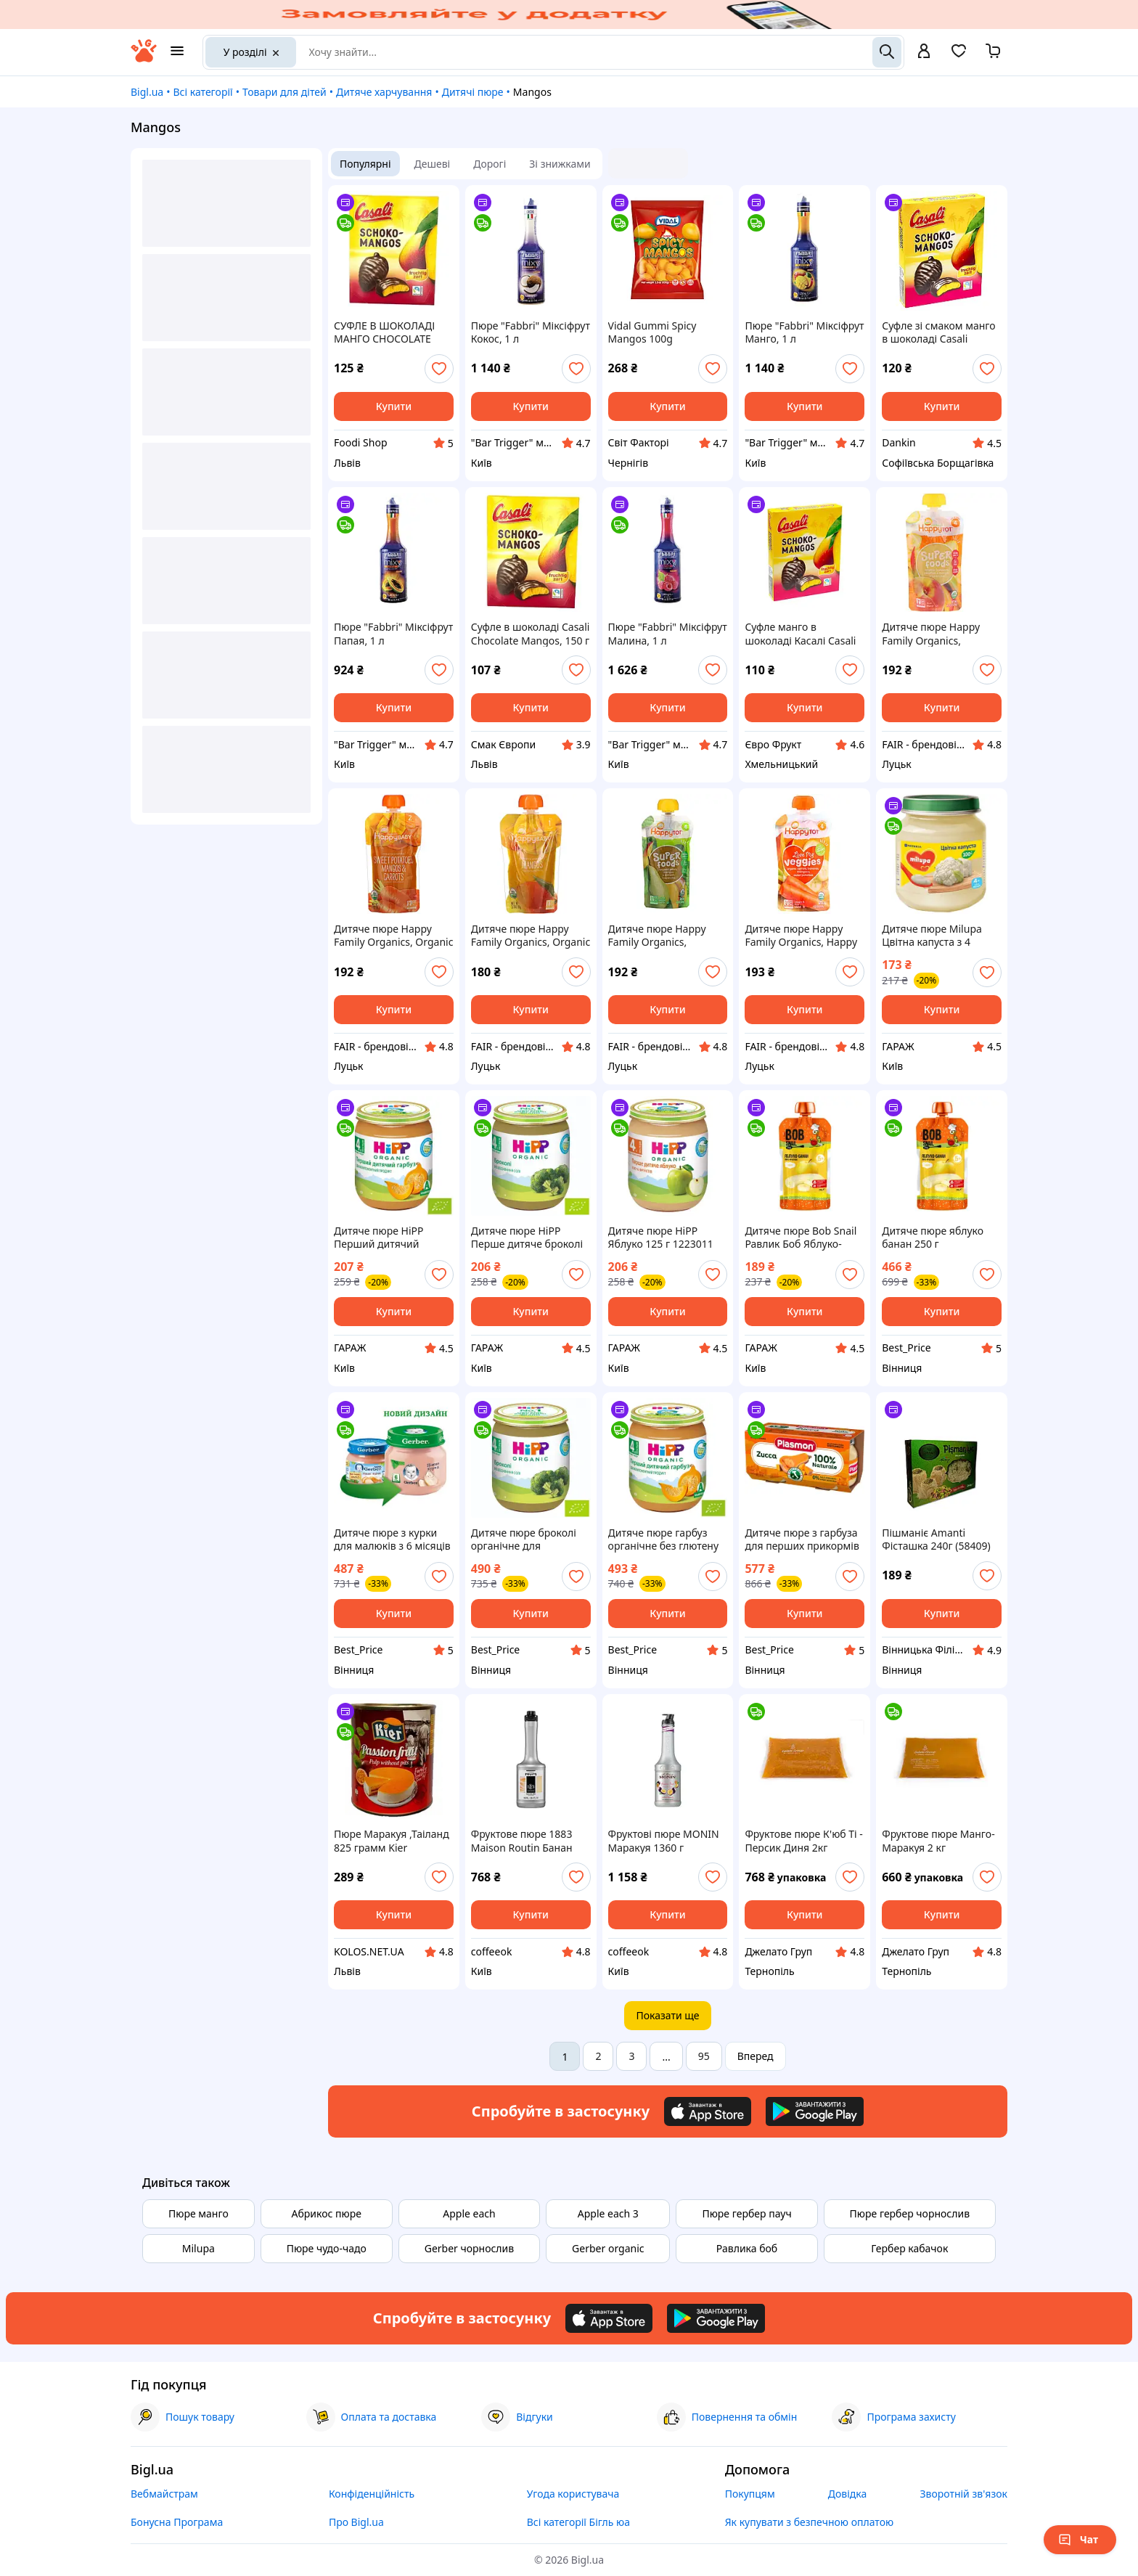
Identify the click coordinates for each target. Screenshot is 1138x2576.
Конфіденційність (371, 2494)
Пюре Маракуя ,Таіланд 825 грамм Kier (391, 1841)
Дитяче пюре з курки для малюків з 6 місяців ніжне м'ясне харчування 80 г (392, 1539)
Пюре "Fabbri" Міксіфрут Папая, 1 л (393, 634)
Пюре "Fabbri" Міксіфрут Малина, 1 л (667, 634)
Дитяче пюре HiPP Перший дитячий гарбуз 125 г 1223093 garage (385, 1237)
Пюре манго (198, 2213)
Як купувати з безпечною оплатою (809, 2522)
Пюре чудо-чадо (327, 2248)
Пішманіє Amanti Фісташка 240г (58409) (936, 1539)
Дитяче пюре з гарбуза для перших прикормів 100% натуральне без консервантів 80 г (802, 1539)
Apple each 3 (608, 2213)
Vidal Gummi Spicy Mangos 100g (652, 332)
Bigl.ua (147, 92)
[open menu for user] (923, 52)
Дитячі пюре (473, 92)
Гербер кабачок (909, 2248)
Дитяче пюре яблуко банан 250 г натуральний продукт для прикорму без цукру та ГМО (935, 1237)
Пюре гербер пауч (746, 2213)
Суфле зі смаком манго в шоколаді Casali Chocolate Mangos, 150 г (941, 332)
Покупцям (750, 2494)
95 (704, 2056)
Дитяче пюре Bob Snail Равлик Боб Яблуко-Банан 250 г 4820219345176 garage (800, 1237)
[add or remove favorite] (439, 368)
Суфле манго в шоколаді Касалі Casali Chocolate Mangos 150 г (803, 634)
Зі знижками (559, 164)
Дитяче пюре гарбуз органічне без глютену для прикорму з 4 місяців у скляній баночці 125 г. (663, 1539)
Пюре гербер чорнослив (910, 2213)
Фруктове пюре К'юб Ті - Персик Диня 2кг (803, 1841)
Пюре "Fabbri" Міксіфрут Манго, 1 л (804, 332)
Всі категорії (202, 92)
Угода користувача (573, 2494)
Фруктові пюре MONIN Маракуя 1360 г (663, 1841)
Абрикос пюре (326, 2213)
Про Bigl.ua (356, 2522)
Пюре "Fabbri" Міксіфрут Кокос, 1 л (530, 332)
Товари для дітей (284, 92)
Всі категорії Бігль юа (578, 2522)
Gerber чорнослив (470, 2248)
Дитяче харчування (384, 92)
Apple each (469, 2213)
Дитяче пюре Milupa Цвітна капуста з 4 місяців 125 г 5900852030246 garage (938, 936)
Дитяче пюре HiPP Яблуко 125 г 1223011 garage (660, 1237)
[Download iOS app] (707, 2111)
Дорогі (489, 164)
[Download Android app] (815, 2111)
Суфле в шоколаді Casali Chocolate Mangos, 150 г (530, 634)
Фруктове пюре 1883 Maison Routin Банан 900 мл (522, 1841)
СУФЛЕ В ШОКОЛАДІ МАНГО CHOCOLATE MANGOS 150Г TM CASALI (384, 332)
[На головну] (144, 58)
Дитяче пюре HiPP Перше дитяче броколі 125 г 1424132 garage (527, 1237)
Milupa (198, 2248)
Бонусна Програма (177, 2522)
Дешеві (432, 164)
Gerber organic (608, 2248)
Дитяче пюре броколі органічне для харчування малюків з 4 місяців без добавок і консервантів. (530, 1539)
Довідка (847, 2494)
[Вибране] (958, 55)
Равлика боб (746, 2248)
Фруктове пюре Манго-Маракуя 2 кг (938, 1841)
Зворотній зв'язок (963, 2494)
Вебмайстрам (164, 2494)
